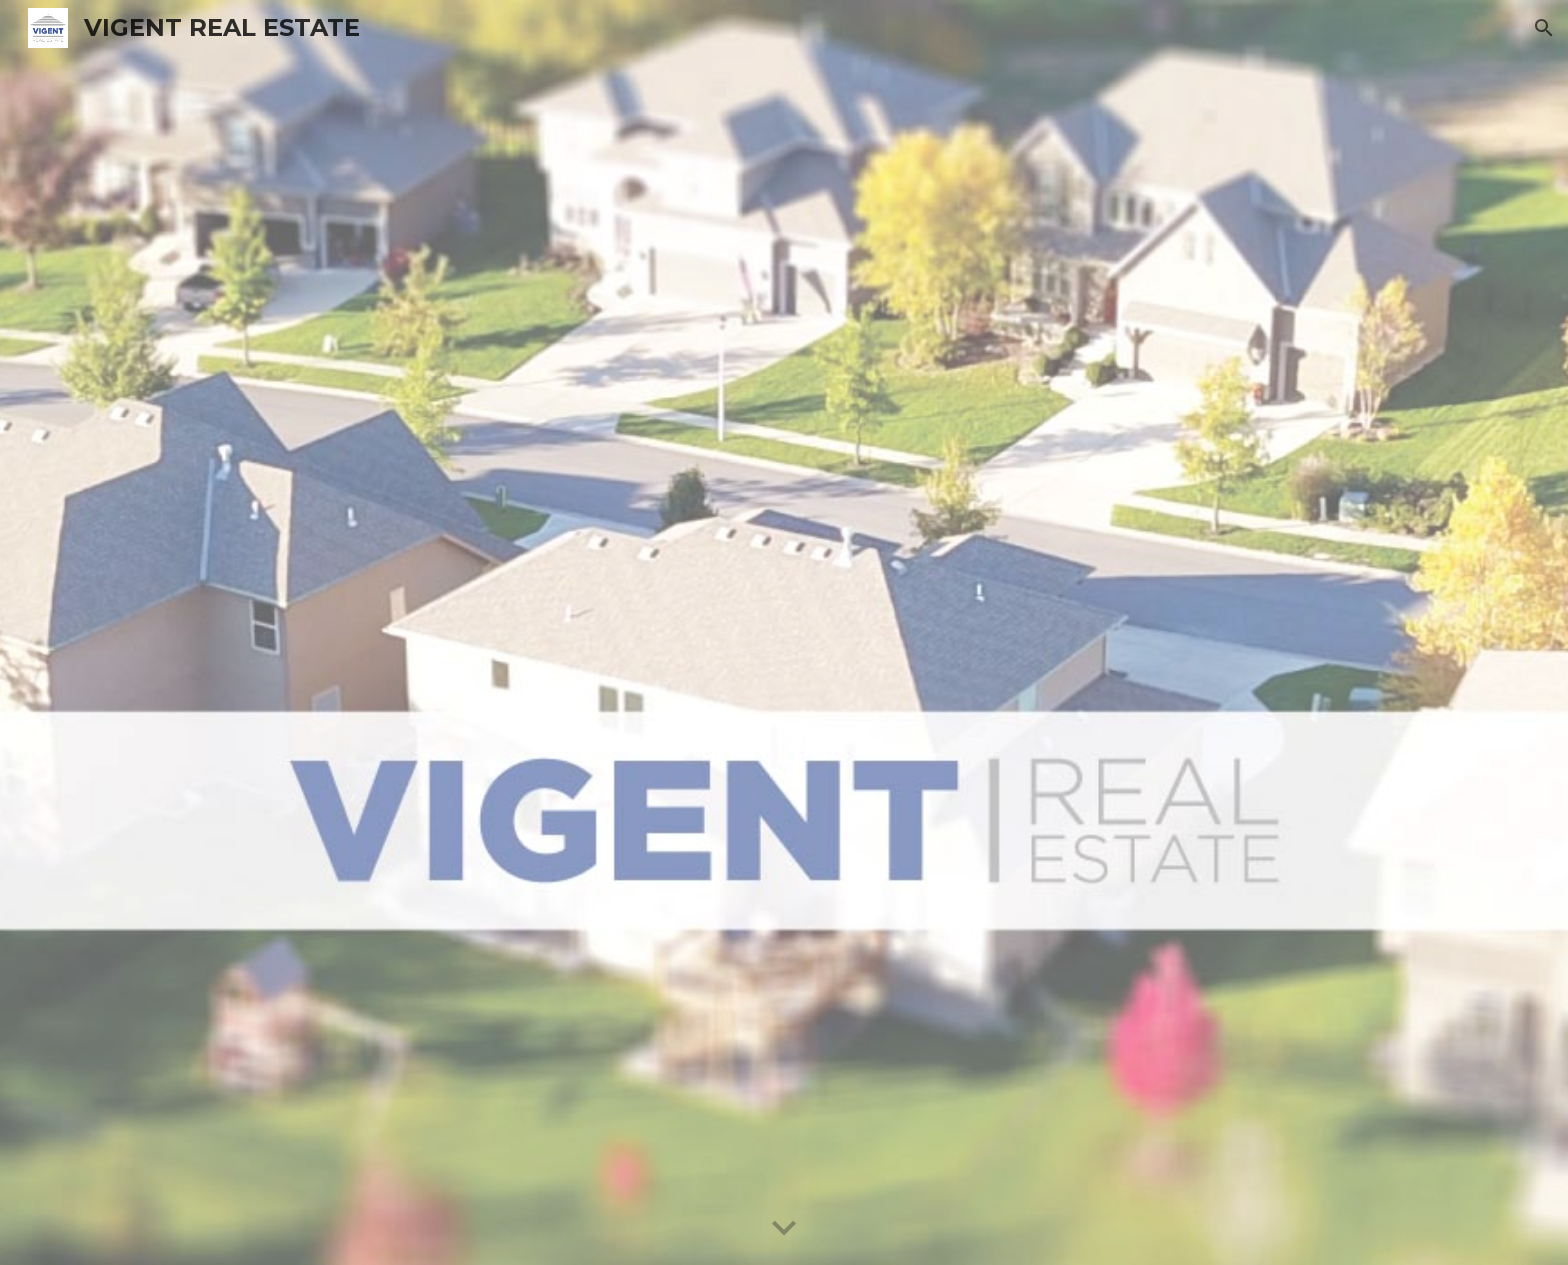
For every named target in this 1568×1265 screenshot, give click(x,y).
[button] (1544, 28)
